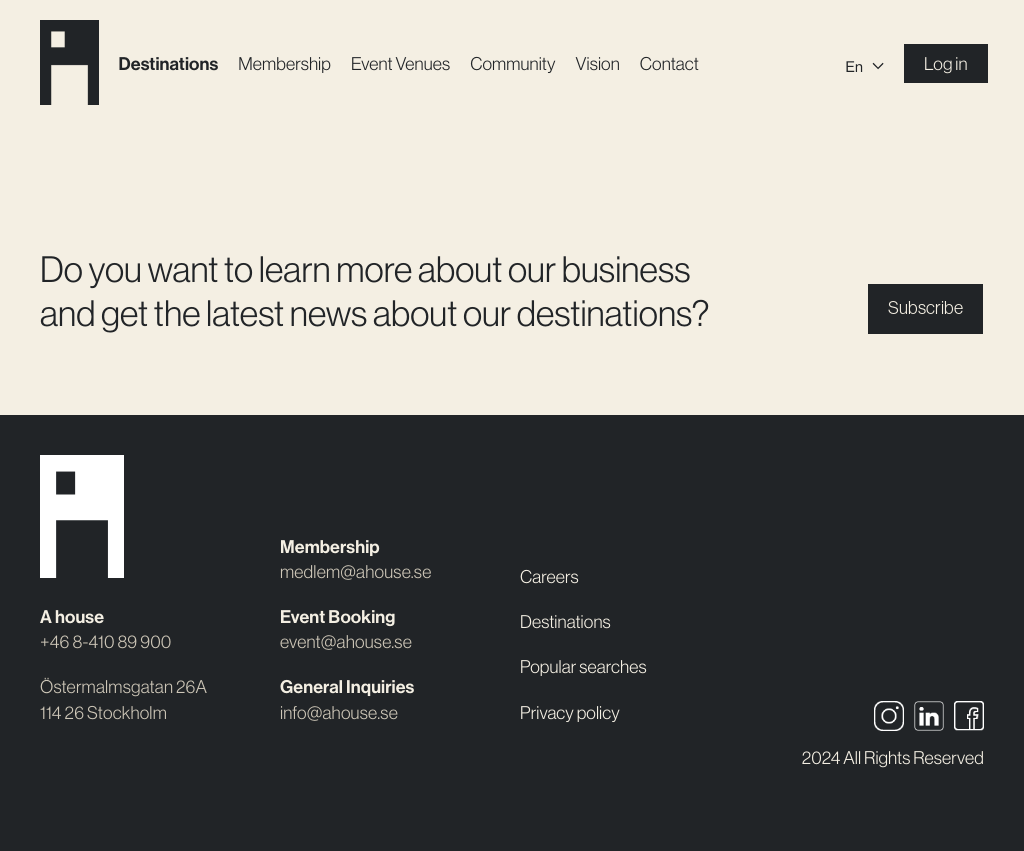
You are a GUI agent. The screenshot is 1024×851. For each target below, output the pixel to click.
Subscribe (925, 308)
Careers (549, 577)
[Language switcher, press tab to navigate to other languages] (865, 64)
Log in (946, 64)
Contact (669, 64)
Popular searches (583, 667)
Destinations (169, 64)
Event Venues (400, 64)
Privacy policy (570, 713)
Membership (284, 64)
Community (512, 64)
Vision (598, 64)
